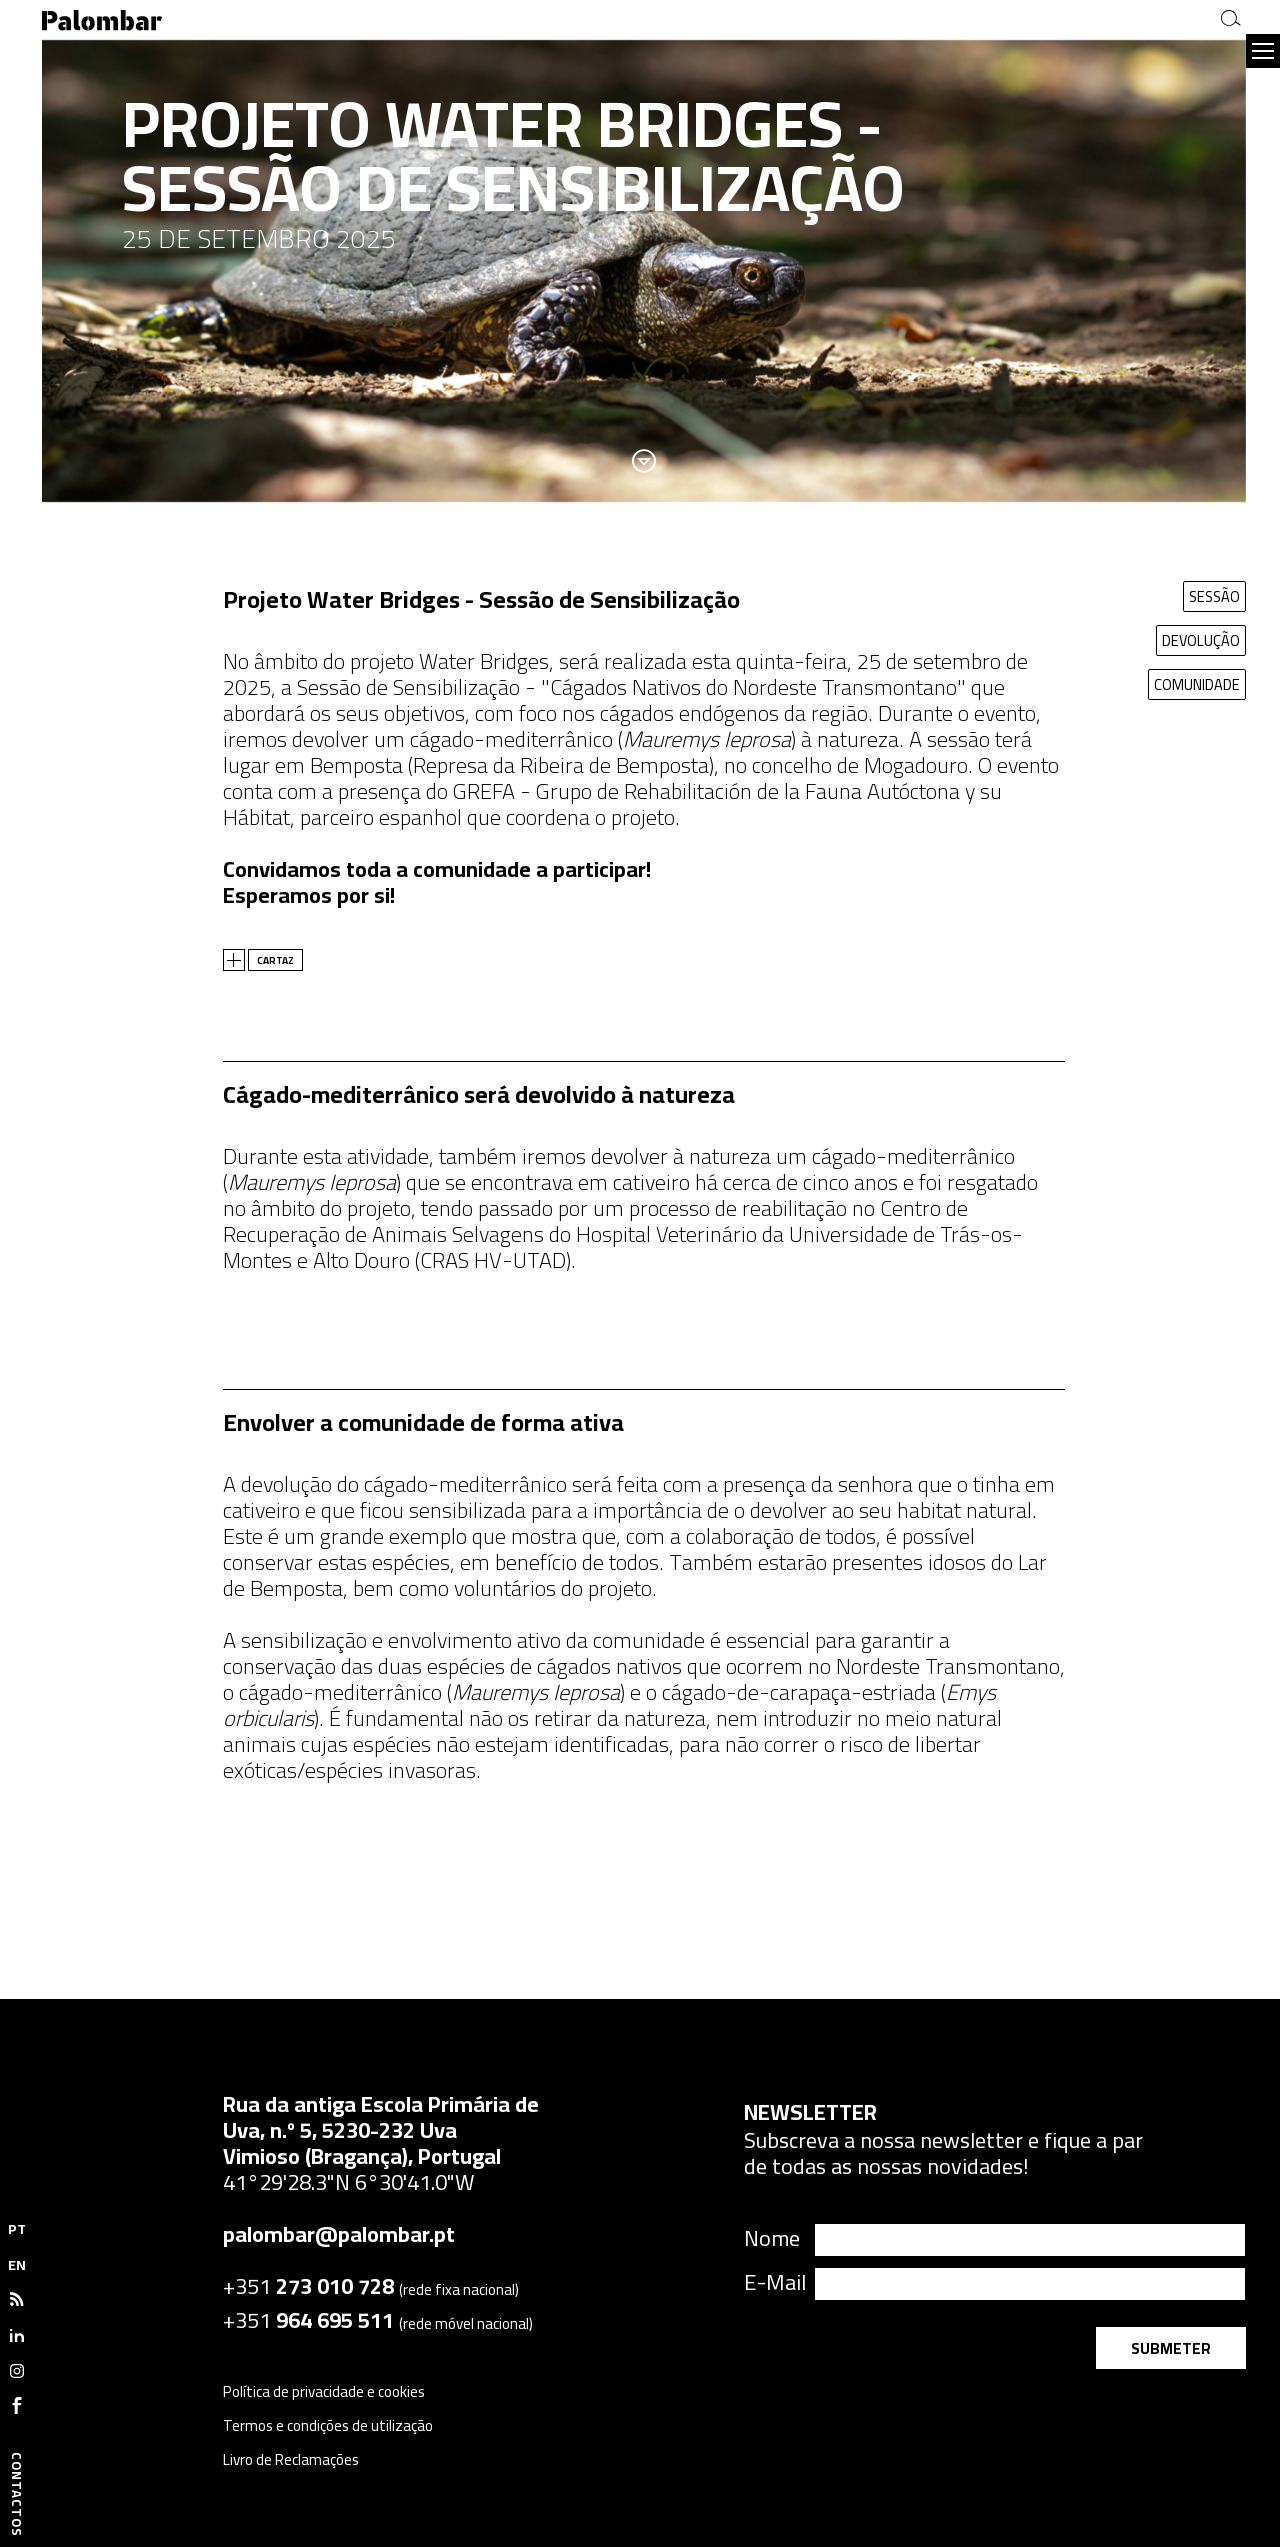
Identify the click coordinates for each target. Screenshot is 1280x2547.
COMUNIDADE (1197, 684)
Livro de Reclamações (291, 2459)
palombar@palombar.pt (339, 2234)
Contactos (17, 2494)
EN (17, 2265)
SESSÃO (1213, 596)
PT (17, 2229)
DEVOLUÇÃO (1200, 640)
